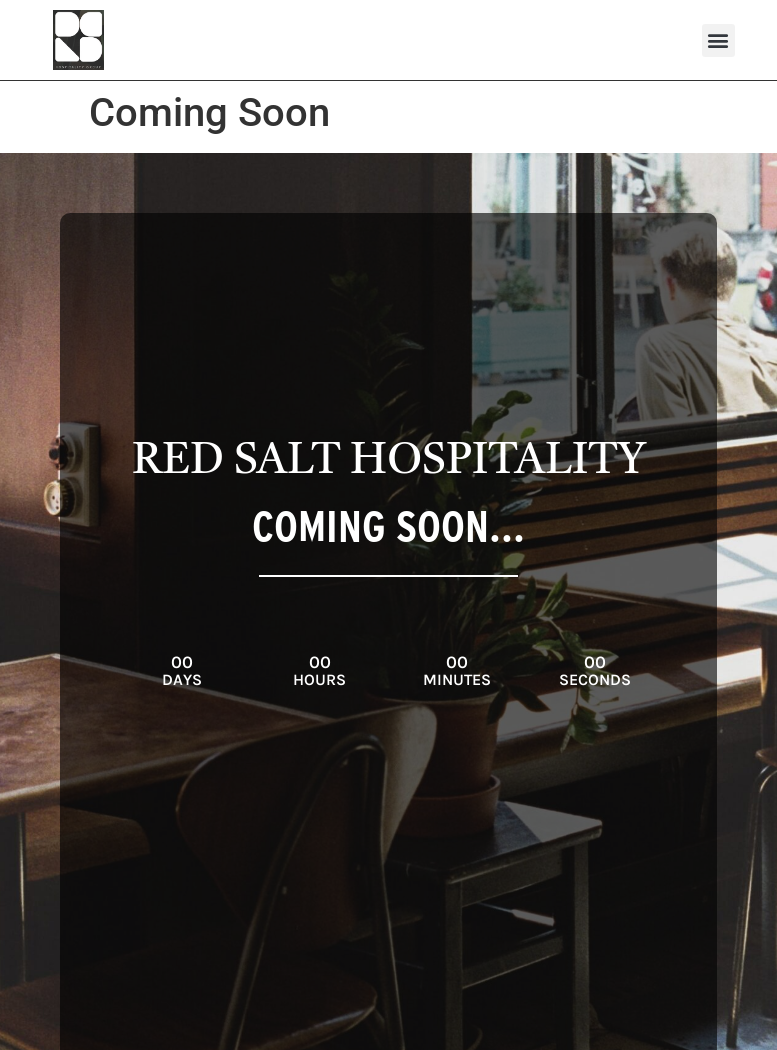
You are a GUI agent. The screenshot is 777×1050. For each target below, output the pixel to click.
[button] (718, 40)
